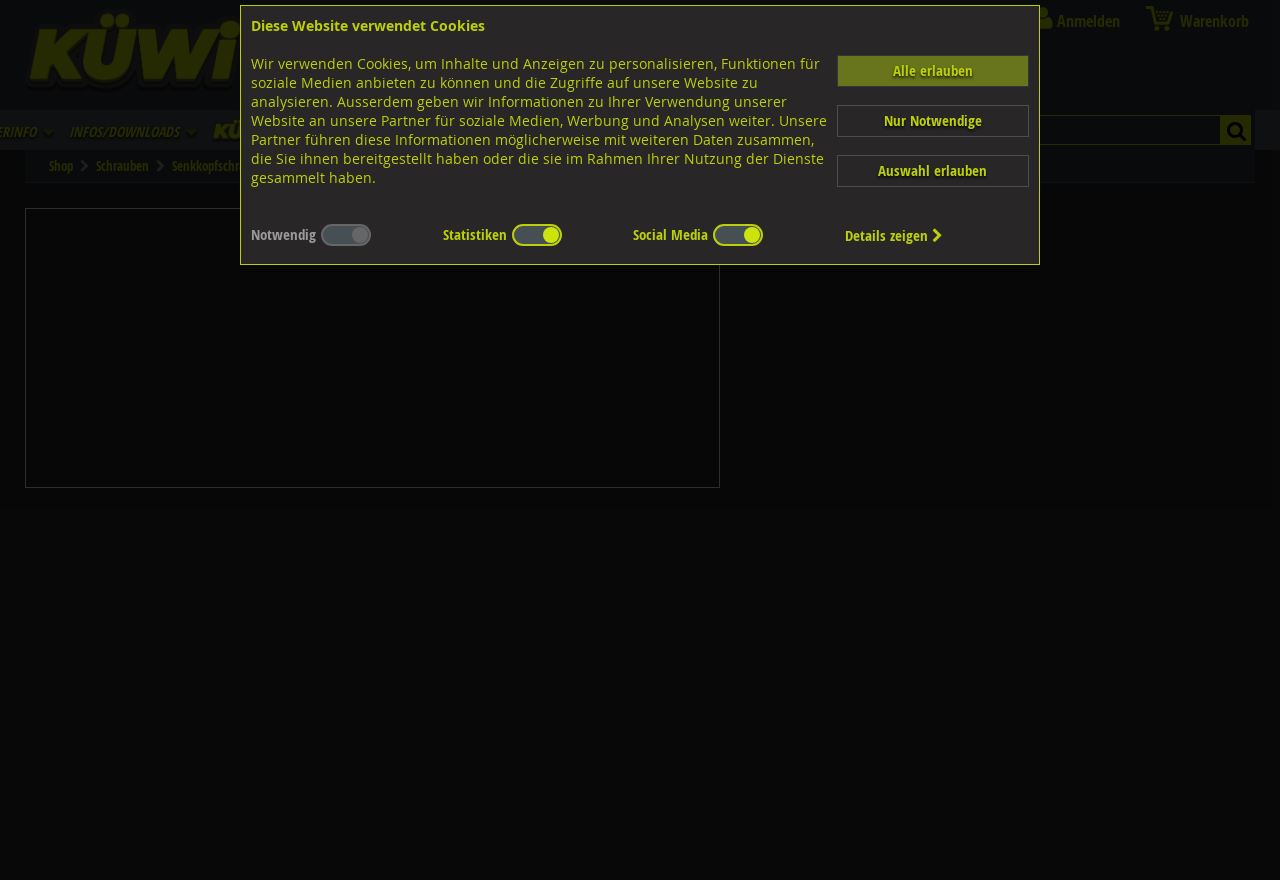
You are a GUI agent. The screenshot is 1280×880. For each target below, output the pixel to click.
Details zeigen (894, 235)
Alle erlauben (933, 70)
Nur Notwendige (933, 120)
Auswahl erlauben (932, 170)
